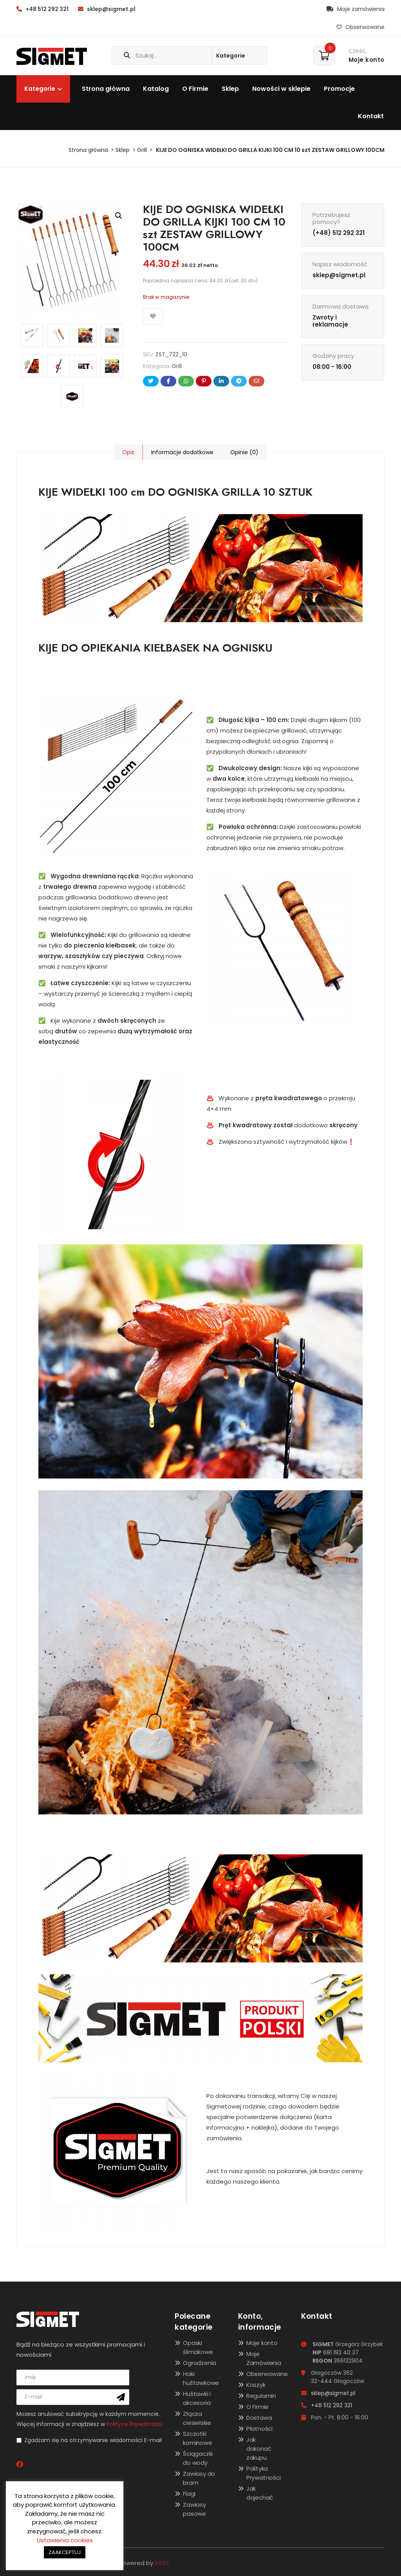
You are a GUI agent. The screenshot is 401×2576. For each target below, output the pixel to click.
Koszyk (256, 2385)
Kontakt (371, 116)
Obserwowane (360, 27)
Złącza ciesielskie (197, 2418)
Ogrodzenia (199, 2363)
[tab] (128, 452)
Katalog (156, 88)
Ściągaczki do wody (198, 2458)
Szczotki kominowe (197, 2438)
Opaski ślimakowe (198, 2347)
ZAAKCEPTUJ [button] (65, 2552)
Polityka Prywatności (263, 2473)
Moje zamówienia (356, 9)
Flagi (189, 2493)
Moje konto (262, 2343)
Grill (142, 150)
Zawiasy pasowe (194, 2509)
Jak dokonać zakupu (258, 2448)
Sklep (230, 88)
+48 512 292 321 (47, 9)
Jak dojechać (259, 2493)
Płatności (259, 2428)
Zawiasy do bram (199, 2478)
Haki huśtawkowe (201, 2378)
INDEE (162, 2563)
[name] (72, 2377)
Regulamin (261, 2396)
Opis (128, 452)
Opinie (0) (242, 452)
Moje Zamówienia (263, 2358)
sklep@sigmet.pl (111, 9)
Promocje (339, 88)
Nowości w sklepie (281, 88)
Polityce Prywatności (135, 2424)
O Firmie (195, 88)
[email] (72, 2397)
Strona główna (106, 88)
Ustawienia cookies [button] (65, 2540)
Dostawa (259, 2418)
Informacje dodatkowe (181, 452)
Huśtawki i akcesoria (197, 2398)
